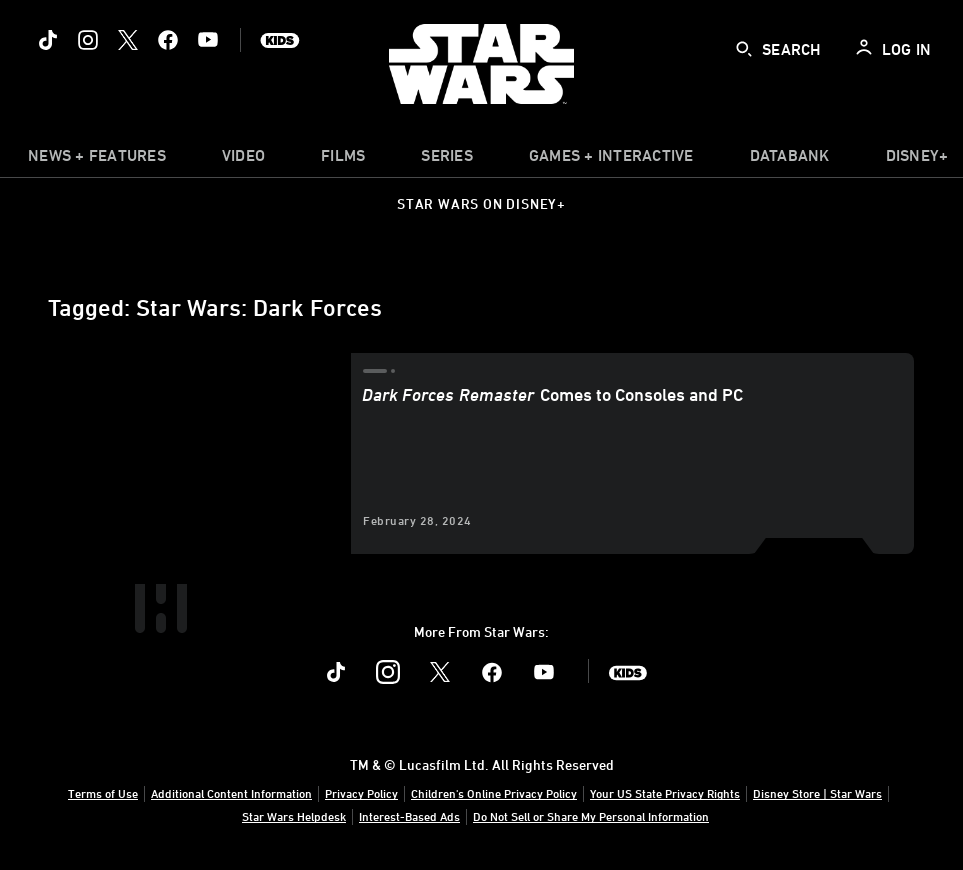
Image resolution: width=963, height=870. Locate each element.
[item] (97, 160)
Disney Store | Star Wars (817, 793)
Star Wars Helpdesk (294, 816)
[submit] (744, 49)
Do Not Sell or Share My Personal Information (591, 816)
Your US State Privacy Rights (665, 793)
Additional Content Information (231, 793)
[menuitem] (243, 160)
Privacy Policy (361, 793)
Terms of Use (103, 793)
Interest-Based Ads (409, 816)
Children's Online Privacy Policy (494, 793)
